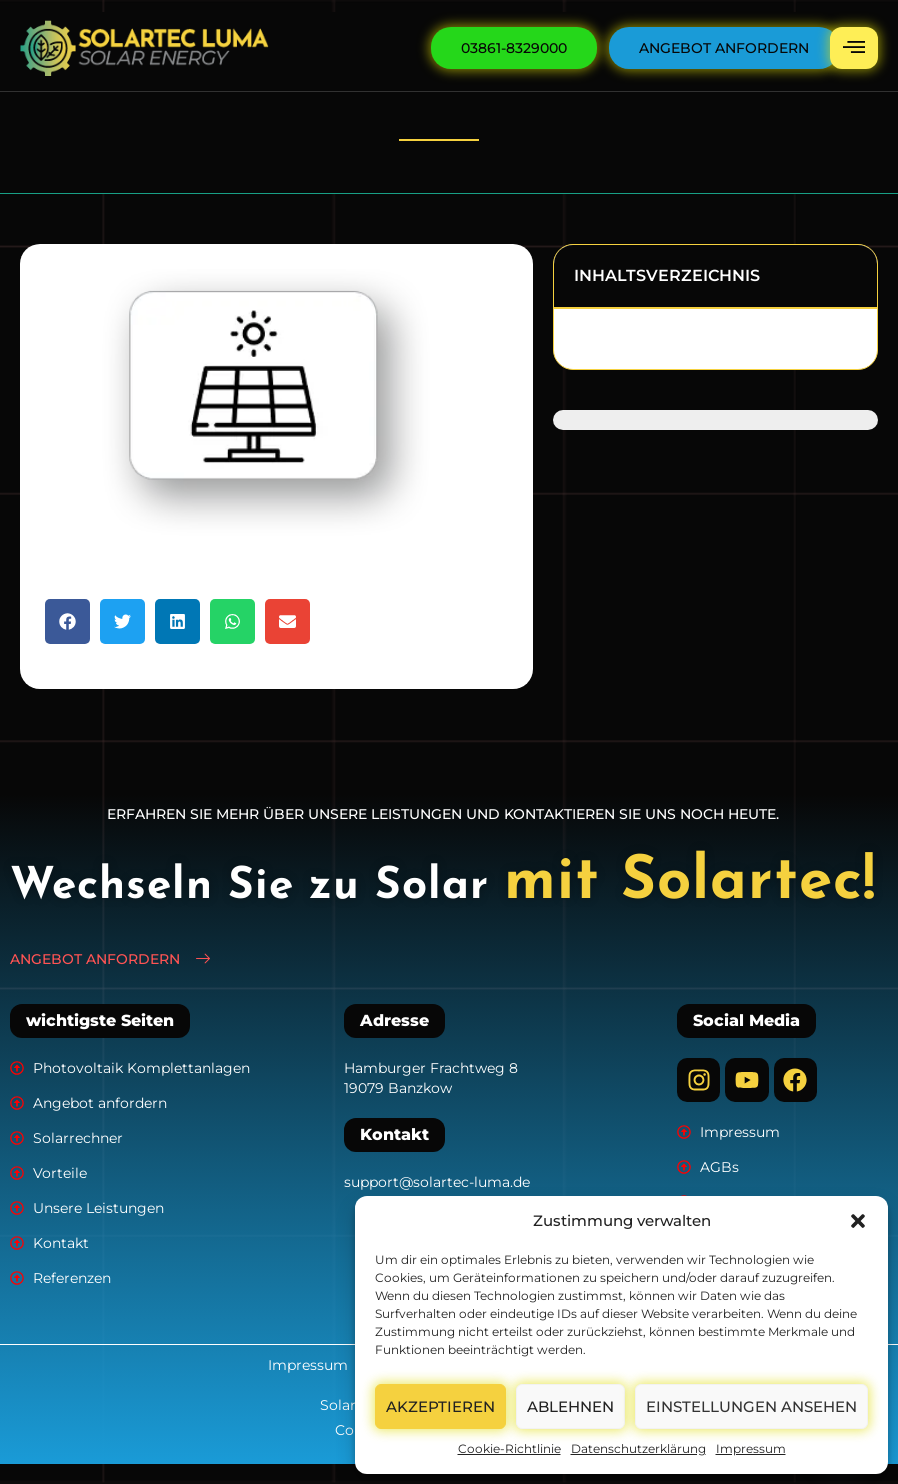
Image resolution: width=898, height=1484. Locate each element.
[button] (858, 1221)
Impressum (751, 1448)
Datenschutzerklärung (638, 1448)
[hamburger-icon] (854, 48)
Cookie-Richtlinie (509, 1448)
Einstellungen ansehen (751, 1406)
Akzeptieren (440, 1406)
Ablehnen (570, 1406)
